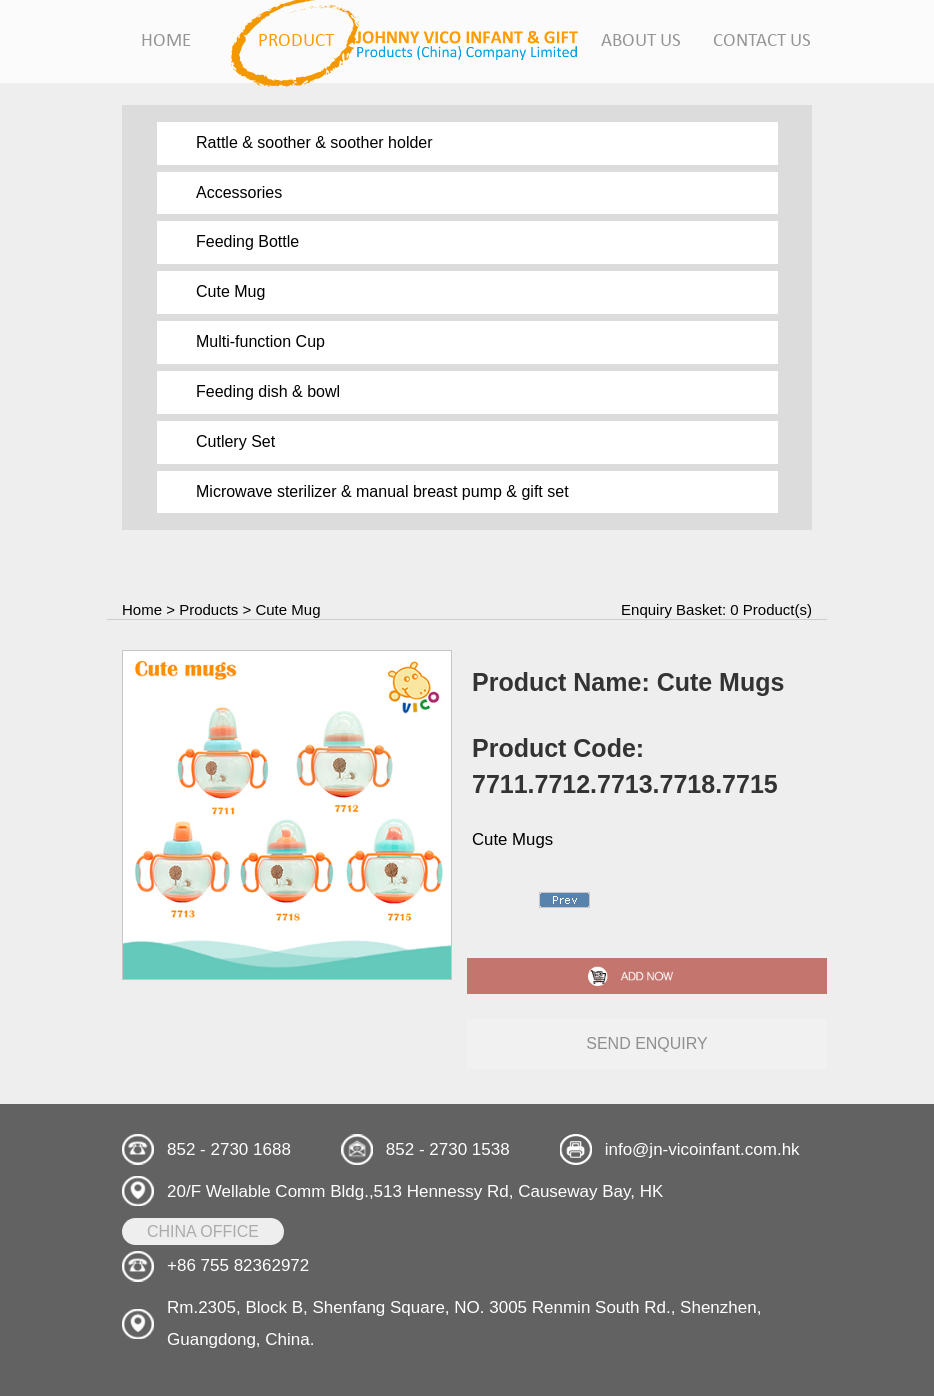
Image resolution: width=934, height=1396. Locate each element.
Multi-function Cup (260, 341)
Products (208, 609)
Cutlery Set (235, 441)
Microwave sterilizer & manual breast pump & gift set (382, 491)
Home (142, 609)
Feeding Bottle (247, 241)
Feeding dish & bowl (268, 391)
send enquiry (647, 1043)
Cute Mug (230, 291)
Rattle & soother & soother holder (314, 142)
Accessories (239, 192)
